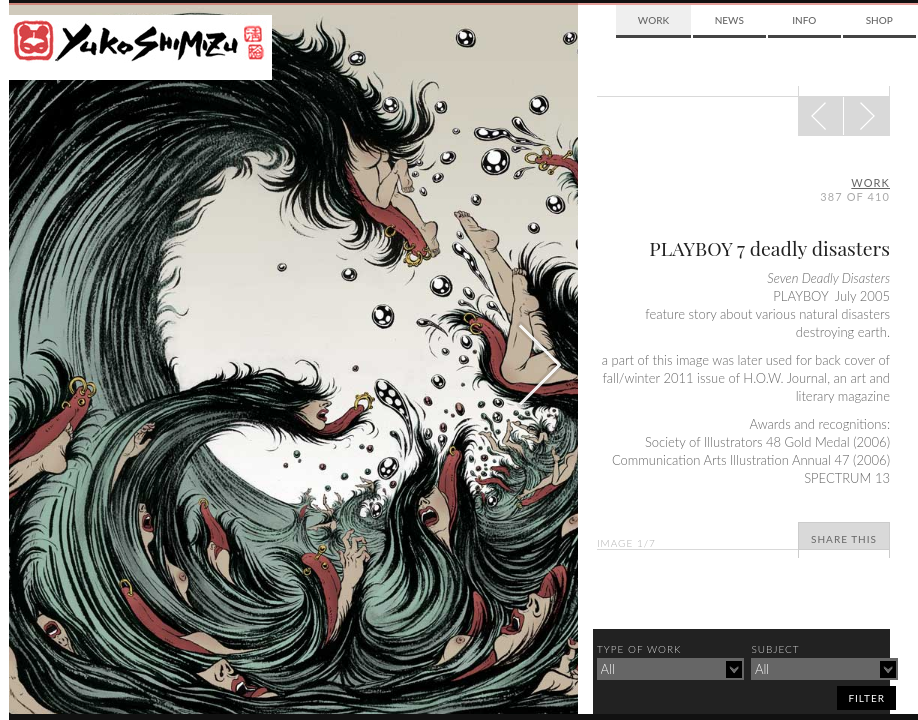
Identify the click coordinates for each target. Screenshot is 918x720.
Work (653, 20)
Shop (879, 20)
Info (804, 20)
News (729, 20)
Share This (844, 539)
